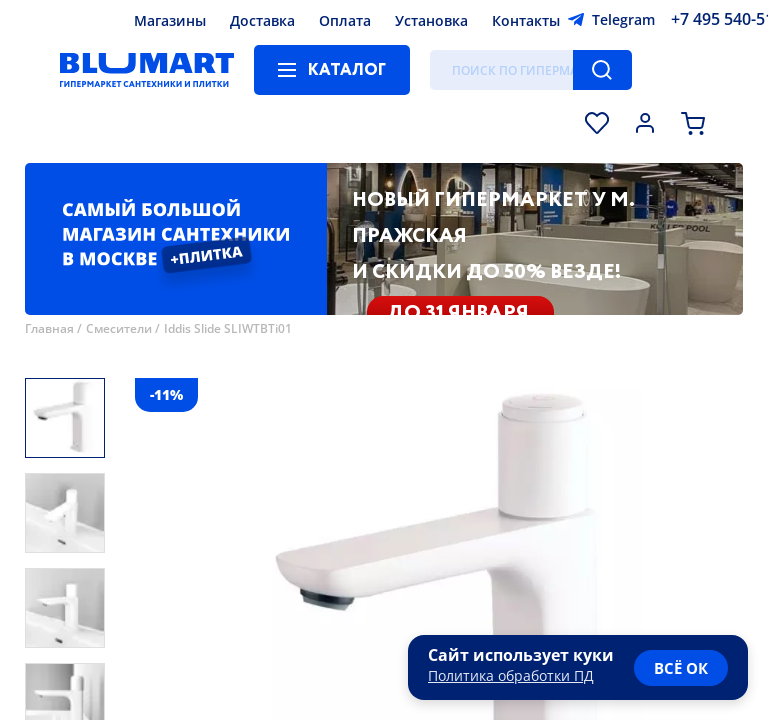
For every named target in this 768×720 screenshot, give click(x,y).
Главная (49, 328)
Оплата (345, 20)
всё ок (681, 668)
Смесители (119, 328)
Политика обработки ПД (511, 675)
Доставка (262, 20)
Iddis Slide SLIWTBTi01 (228, 328)
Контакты (526, 20)
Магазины (170, 20)
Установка (431, 20)
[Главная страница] (147, 70)
